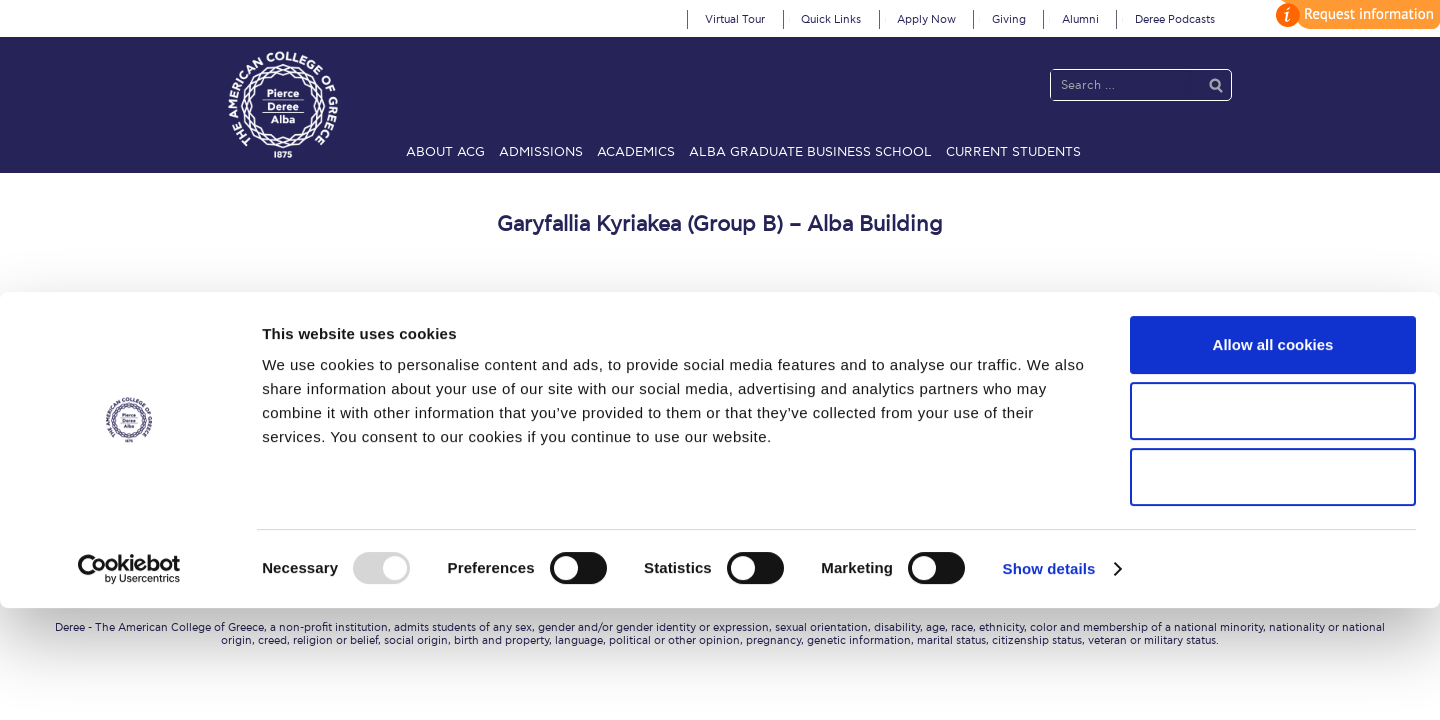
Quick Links (831, 19)
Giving (1009, 19)
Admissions (541, 152)
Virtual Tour (735, 19)
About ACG (445, 152)
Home (228, 378)
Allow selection (1272, 522)
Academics (636, 152)
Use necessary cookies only (1273, 588)
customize (1355, 14)
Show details (1049, 680)
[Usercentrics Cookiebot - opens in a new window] (129, 681)
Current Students (1013, 152)
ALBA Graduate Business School (810, 152)
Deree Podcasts (1175, 19)
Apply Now (926, 19)
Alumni (1080, 19)
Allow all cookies (1273, 456)
